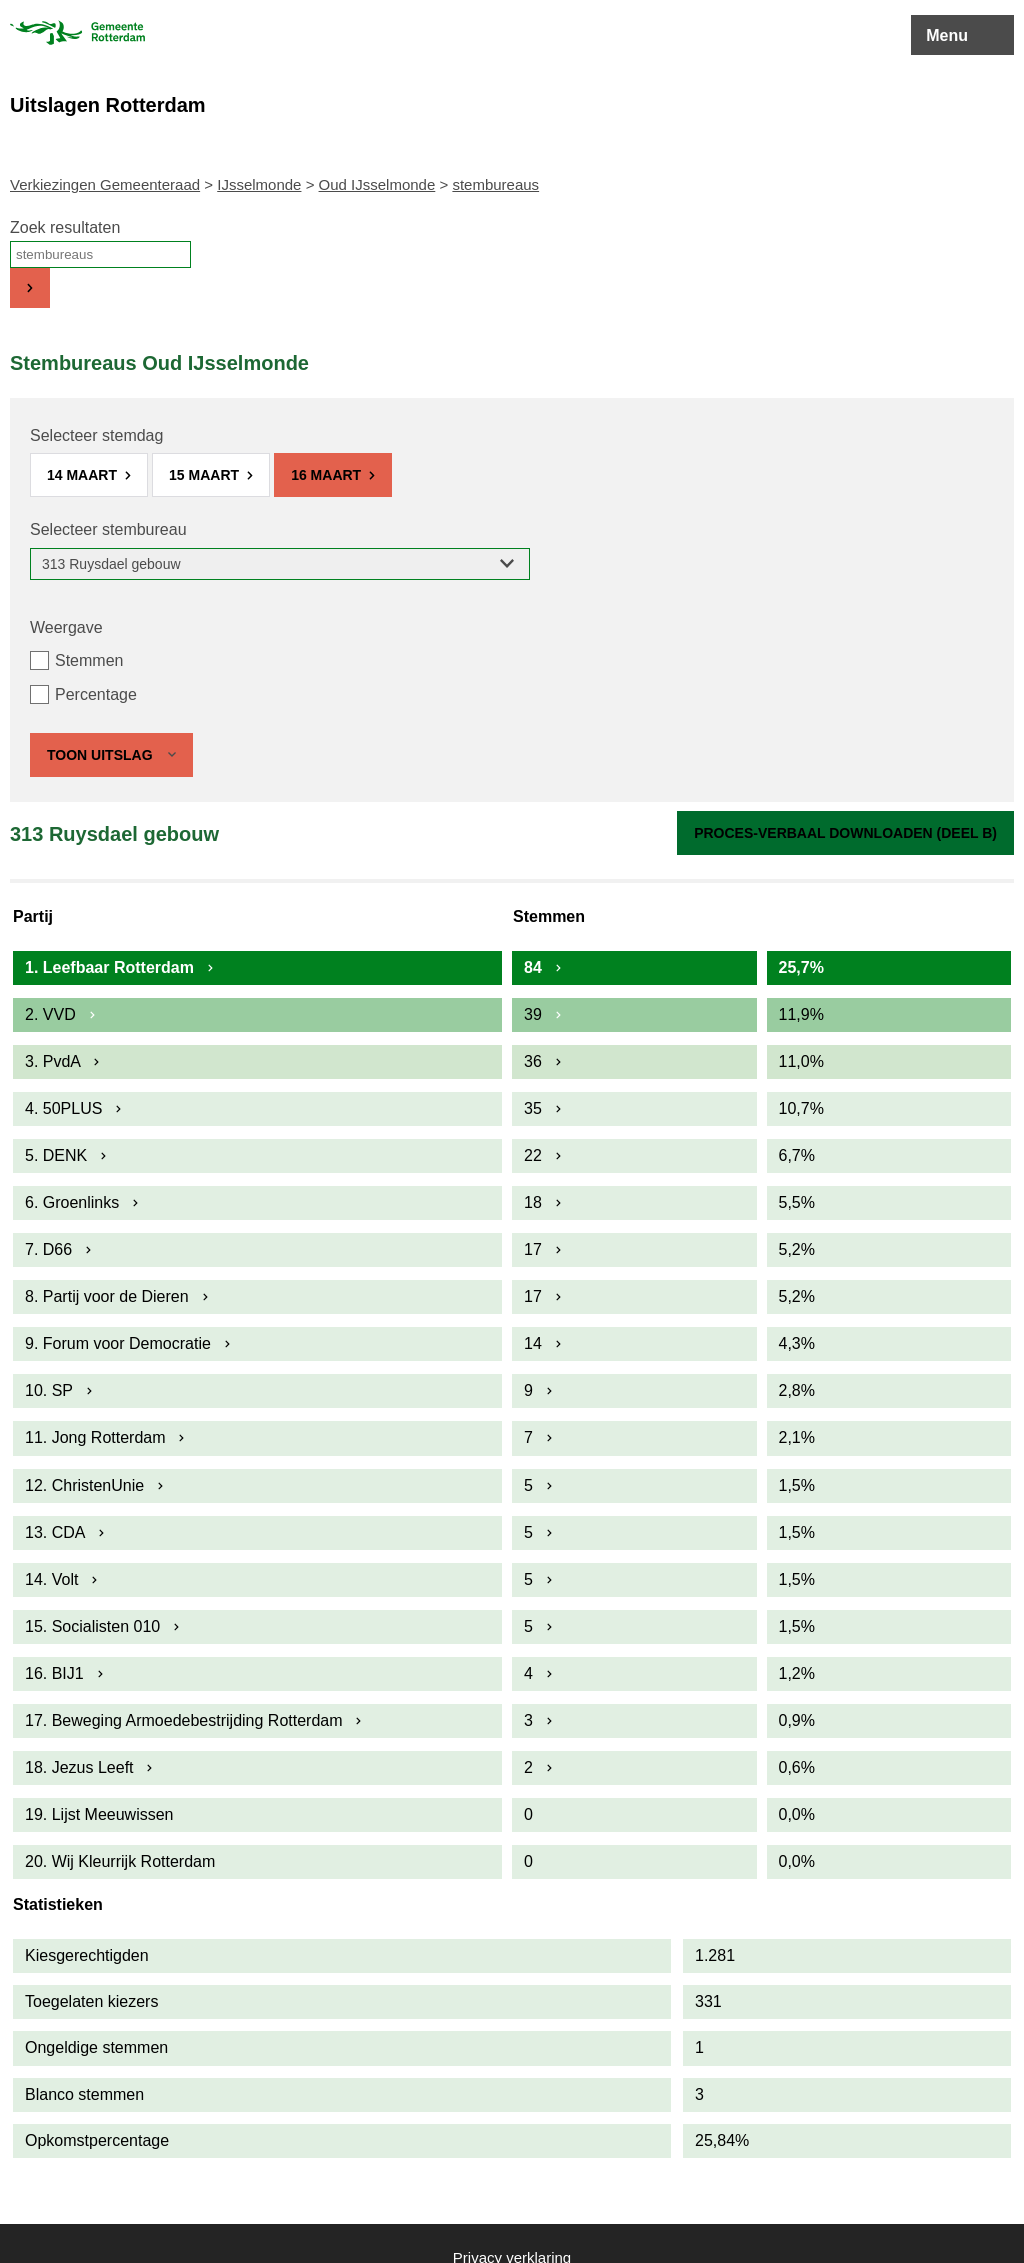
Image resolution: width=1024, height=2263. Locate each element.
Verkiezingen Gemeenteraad (105, 184)
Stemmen (89, 660)
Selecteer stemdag (96, 435)
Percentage (96, 694)
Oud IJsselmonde (377, 184)
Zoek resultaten (65, 227)
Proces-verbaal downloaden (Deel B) (845, 833)
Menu (947, 35)
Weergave (66, 627)
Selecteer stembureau (108, 529)
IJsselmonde (259, 184)
